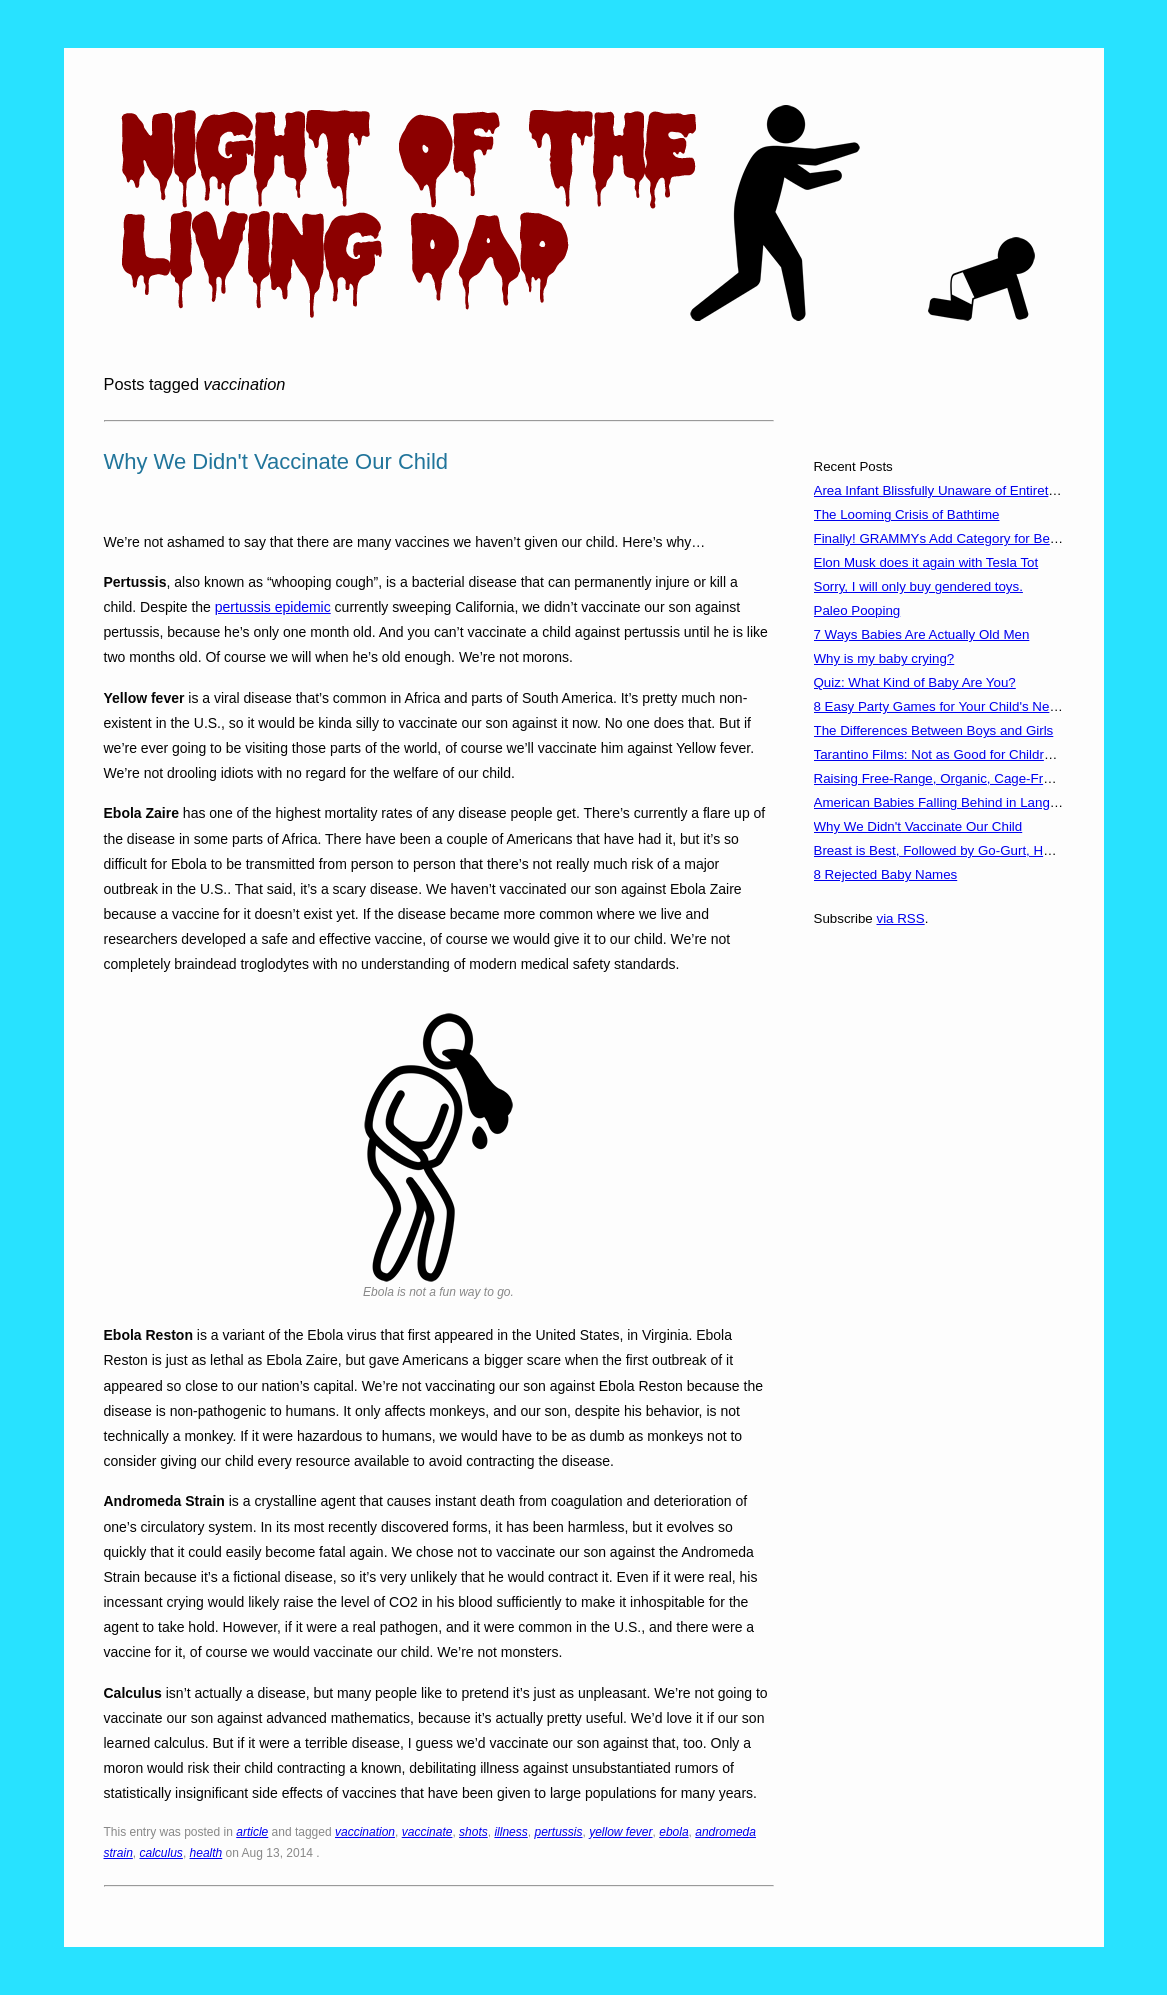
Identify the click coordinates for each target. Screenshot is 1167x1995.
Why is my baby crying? (884, 658)
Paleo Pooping (857, 610)
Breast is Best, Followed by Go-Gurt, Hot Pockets (960, 850)
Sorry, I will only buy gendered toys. (918, 586)
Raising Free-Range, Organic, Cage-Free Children (963, 778)
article (252, 1832)
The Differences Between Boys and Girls (934, 730)
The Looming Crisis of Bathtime (907, 514)
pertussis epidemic (273, 607)
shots (473, 1832)
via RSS (900, 918)
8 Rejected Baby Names (886, 874)
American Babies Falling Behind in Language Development (988, 802)
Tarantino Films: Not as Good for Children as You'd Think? (985, 754)
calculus (161, 1853)
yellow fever (620, 1832)
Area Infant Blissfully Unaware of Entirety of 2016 (959, 490)
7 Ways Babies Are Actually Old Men (922, 634)
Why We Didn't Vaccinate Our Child (276, 461)
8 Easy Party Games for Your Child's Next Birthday (963, 706)
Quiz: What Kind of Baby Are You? (915, 682)
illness (510, 1832)
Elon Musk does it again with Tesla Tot (926, 562)
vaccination (365, 1832)
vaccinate (427, 1832)
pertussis (558, 1832)
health (206, 1853)
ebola (673, 1832)
